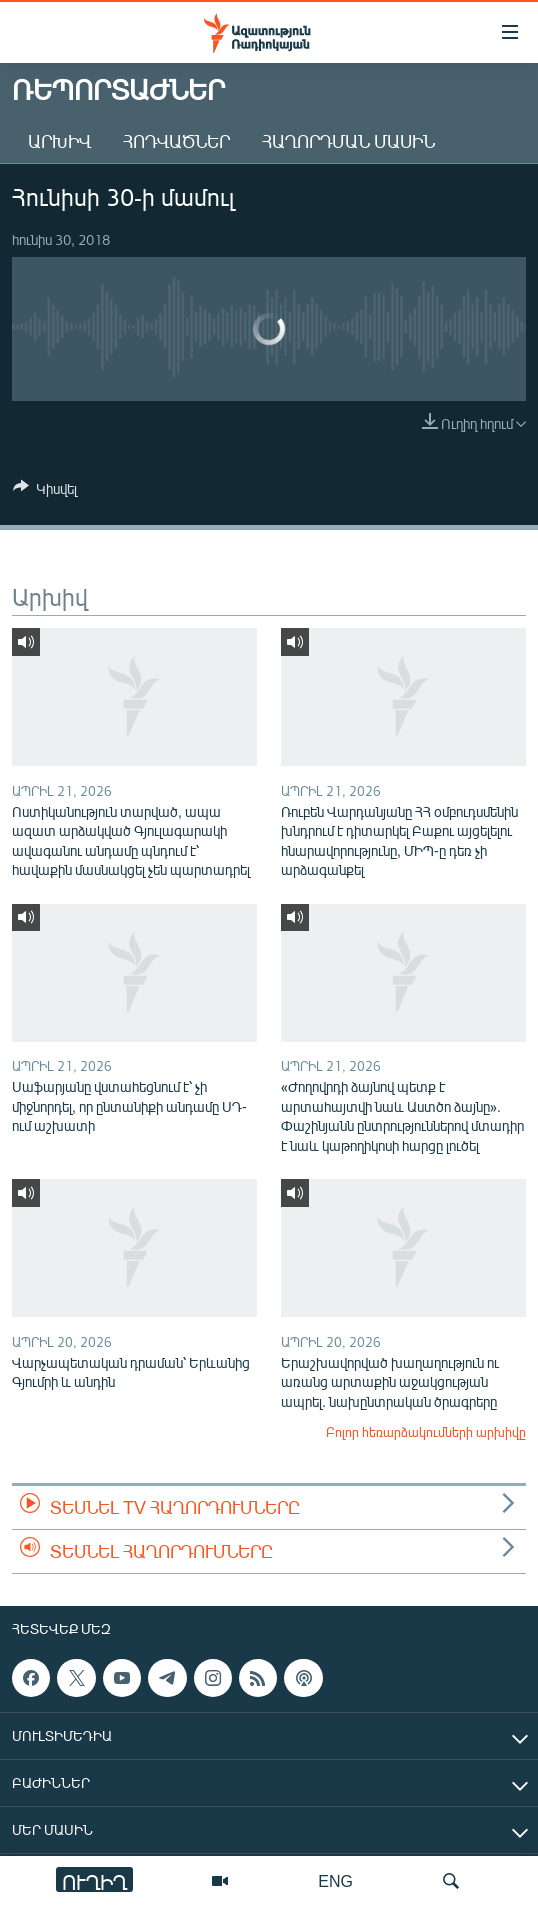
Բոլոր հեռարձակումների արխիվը (426, 1432)
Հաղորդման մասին (348, 141)
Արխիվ (59, 141)
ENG (335, 1880)
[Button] (45, 492)
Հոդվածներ (176, 141)
